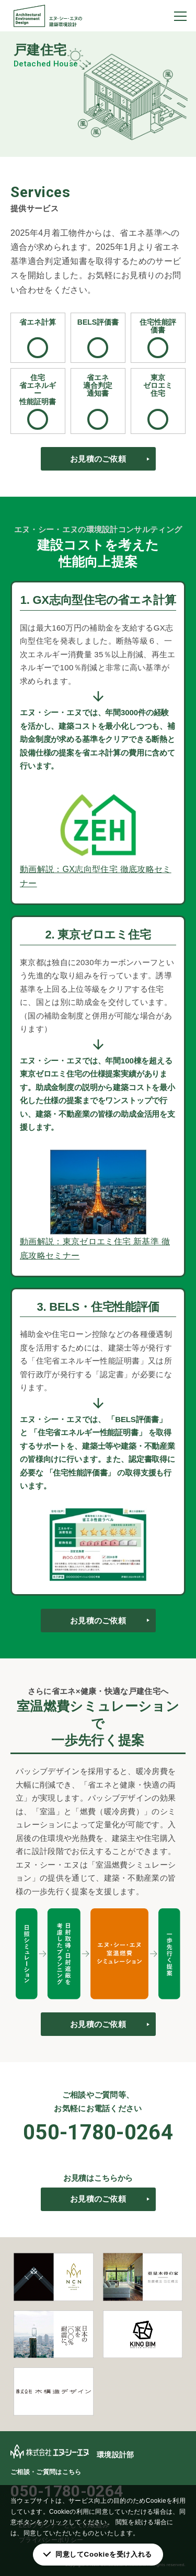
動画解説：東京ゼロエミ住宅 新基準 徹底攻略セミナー (95, 1248)
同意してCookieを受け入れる (103, 2554)
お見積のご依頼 (98, 458)
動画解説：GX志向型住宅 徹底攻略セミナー (95, 876)
